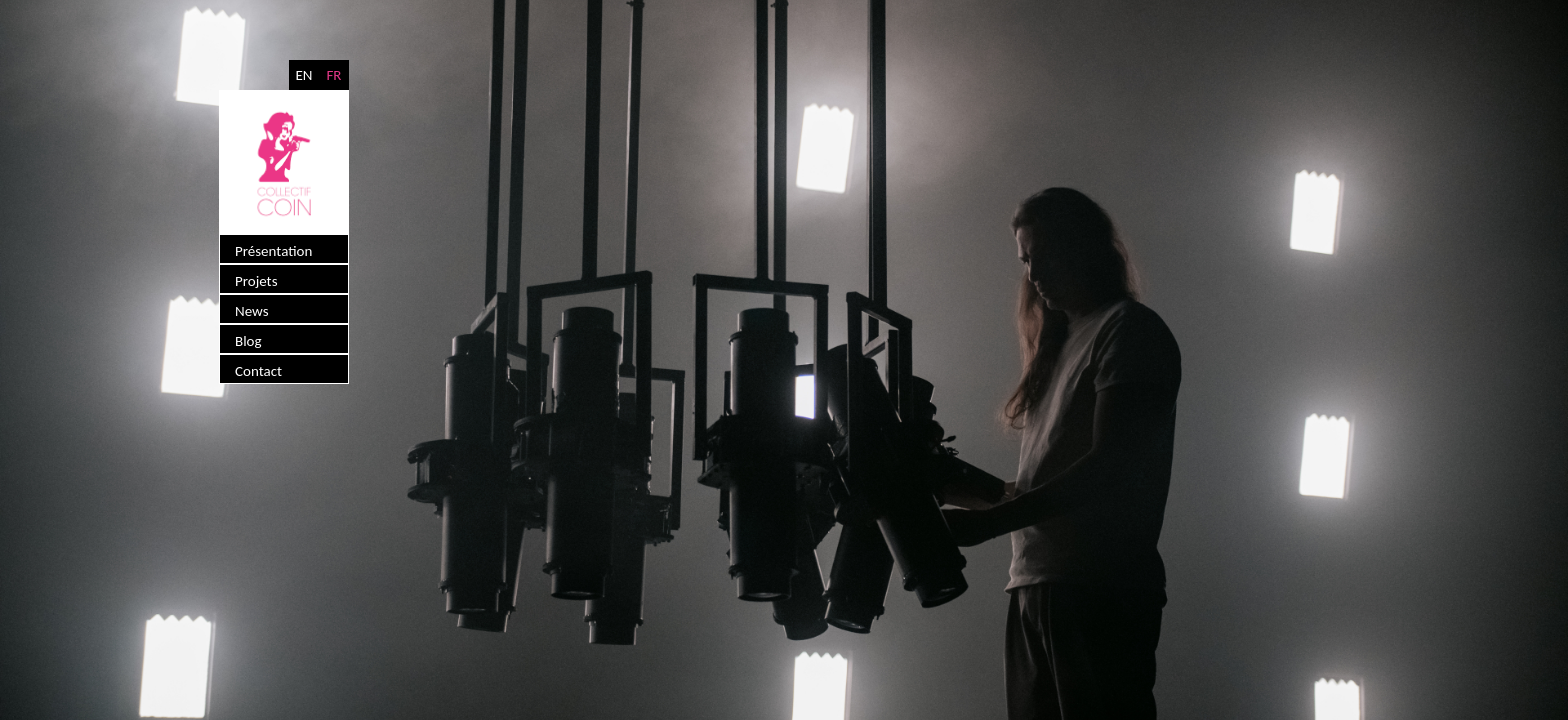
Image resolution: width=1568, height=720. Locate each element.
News (252, 311)
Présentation (273, 251)
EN (303, 75)
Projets (256, 281)
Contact (258, 371)
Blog (248, 341)
